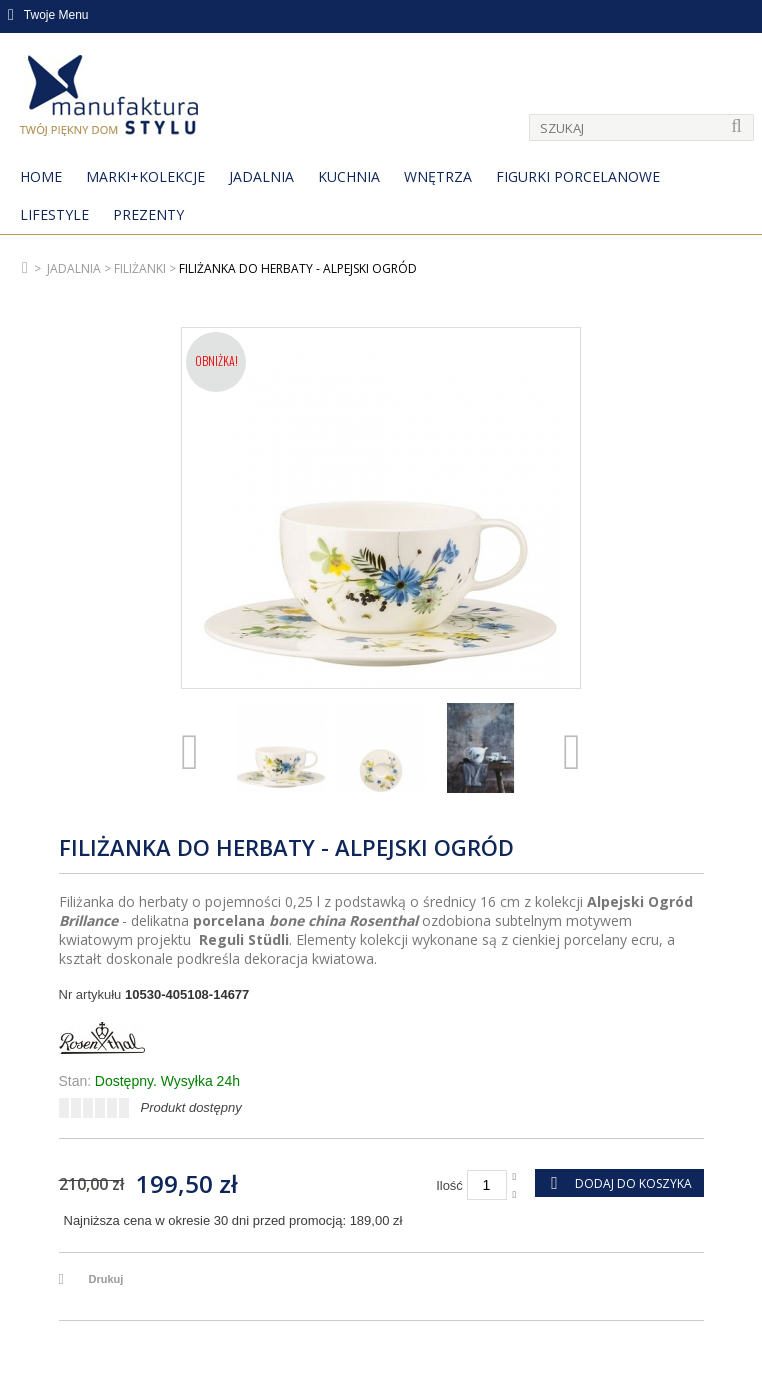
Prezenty (148, 214)
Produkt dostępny (191, 1107)
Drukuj (106, 1279)
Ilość (449, 1185)
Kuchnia (349, 176)
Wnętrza (438, 176)
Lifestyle (54, 214)
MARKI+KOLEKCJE (145, 176)
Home (41, 176)
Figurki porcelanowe (578, 176)
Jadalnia (261, 176)
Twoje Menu (48, 15)
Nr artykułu (90, 994)
